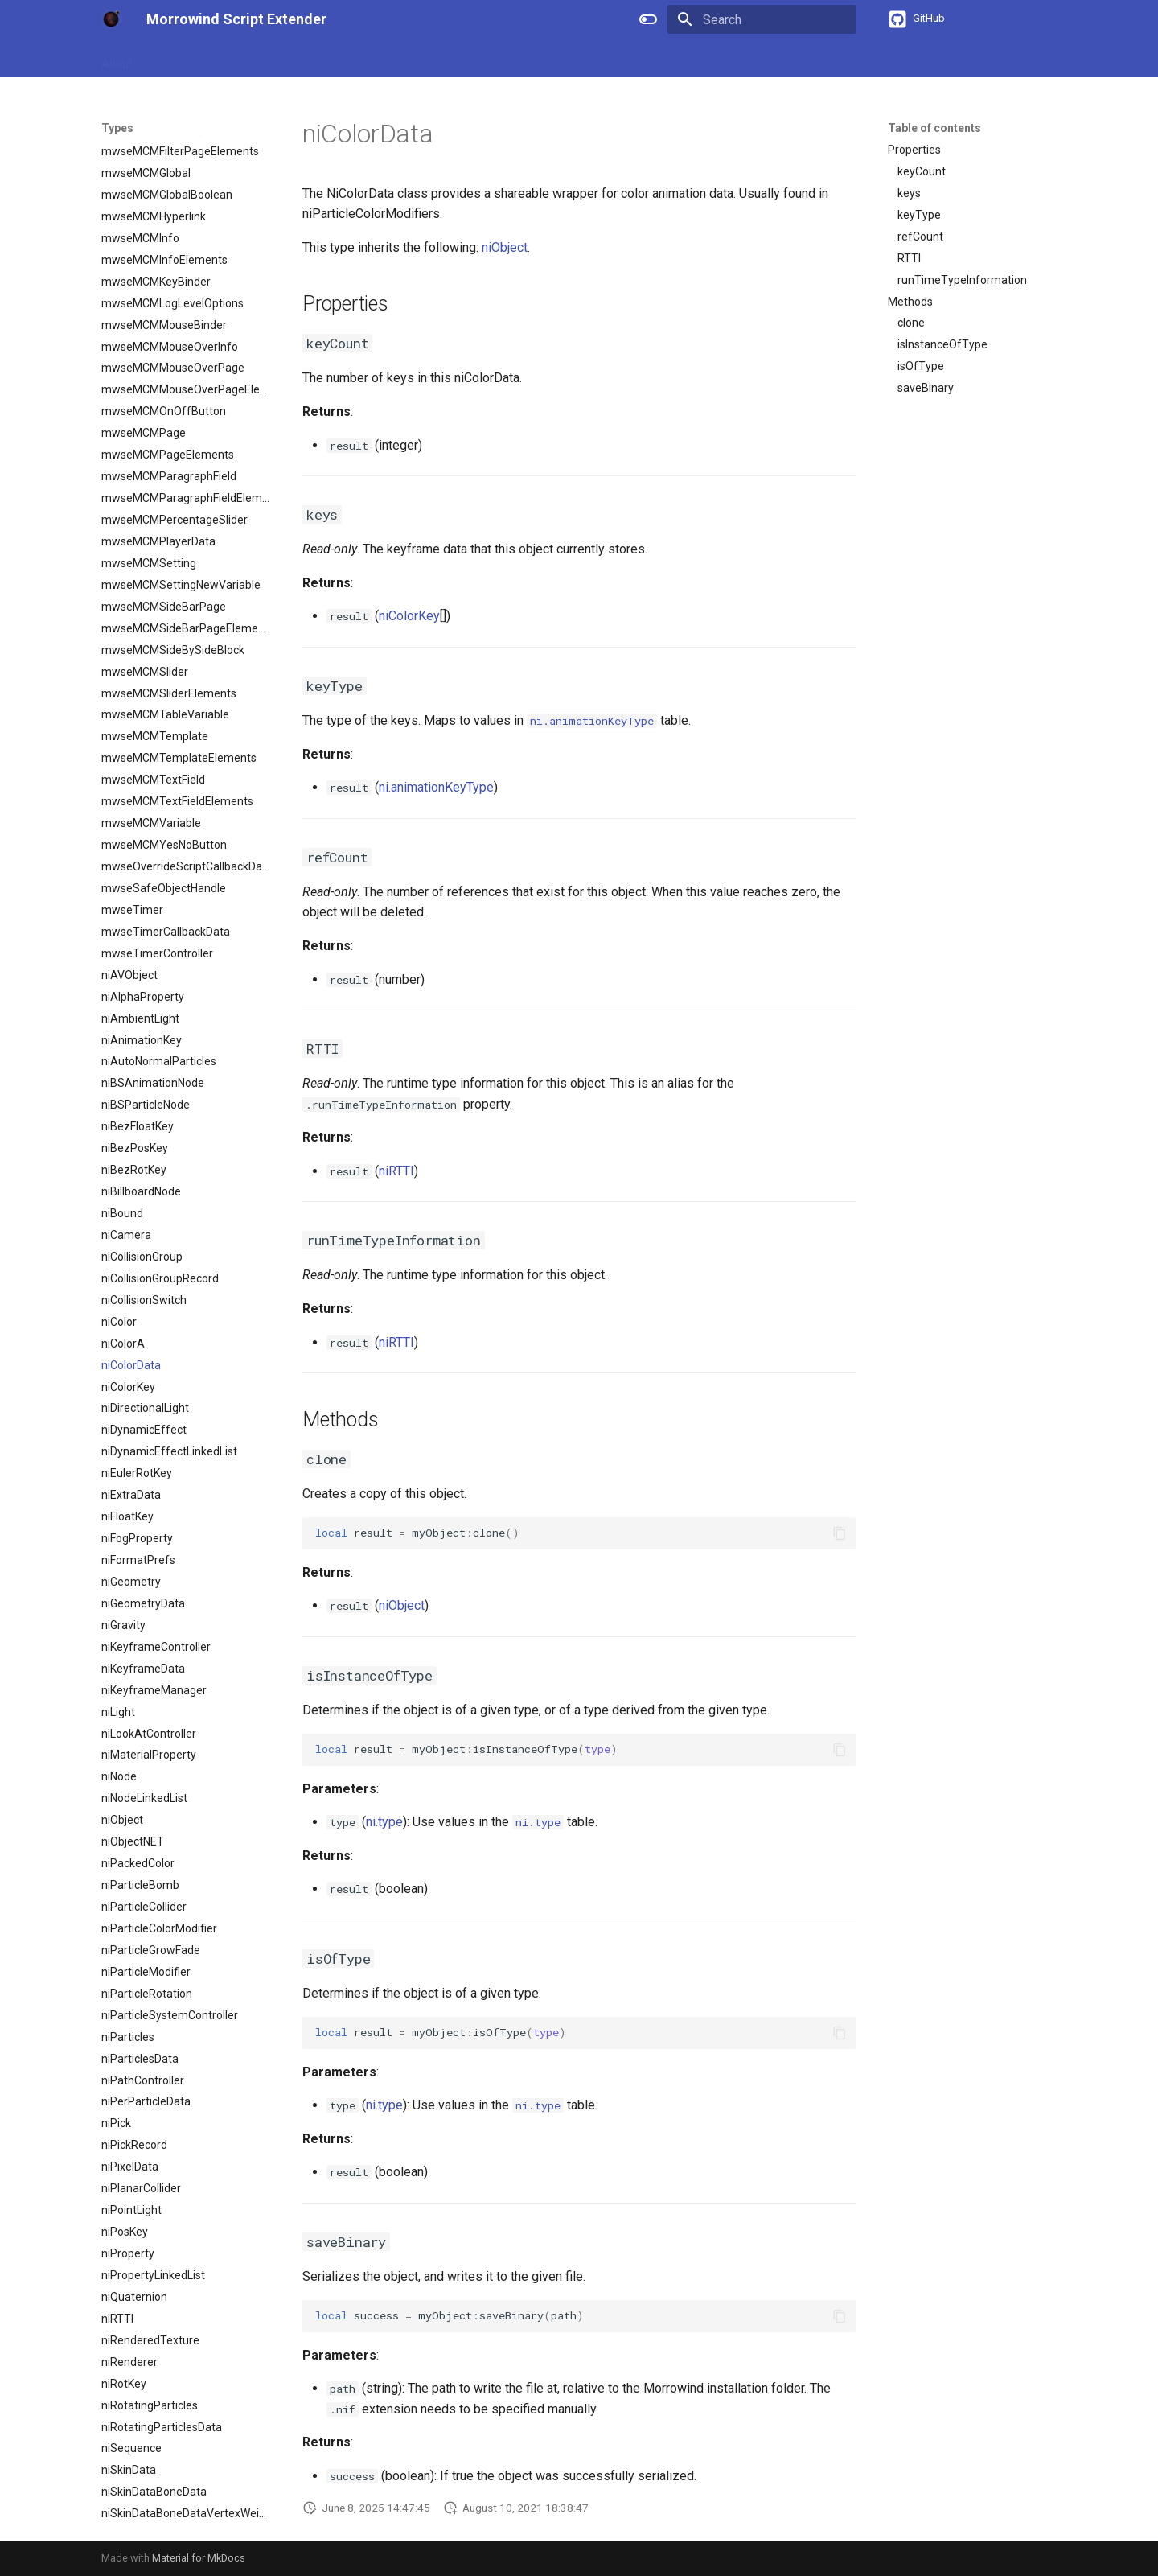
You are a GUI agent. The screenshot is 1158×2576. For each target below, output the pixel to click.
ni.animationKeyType (436, 787)
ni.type (384, 1821)
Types (343, 58)
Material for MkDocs (198, 2558)
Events (395, 58)
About (117, 58)
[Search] (761, 19)
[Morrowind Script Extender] (111, 19)
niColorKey (409, 615)
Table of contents (934, 127)
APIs (296, 58)
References (235, 58)
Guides (169, 58)
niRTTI (396, 1171)
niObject (505, 247)
